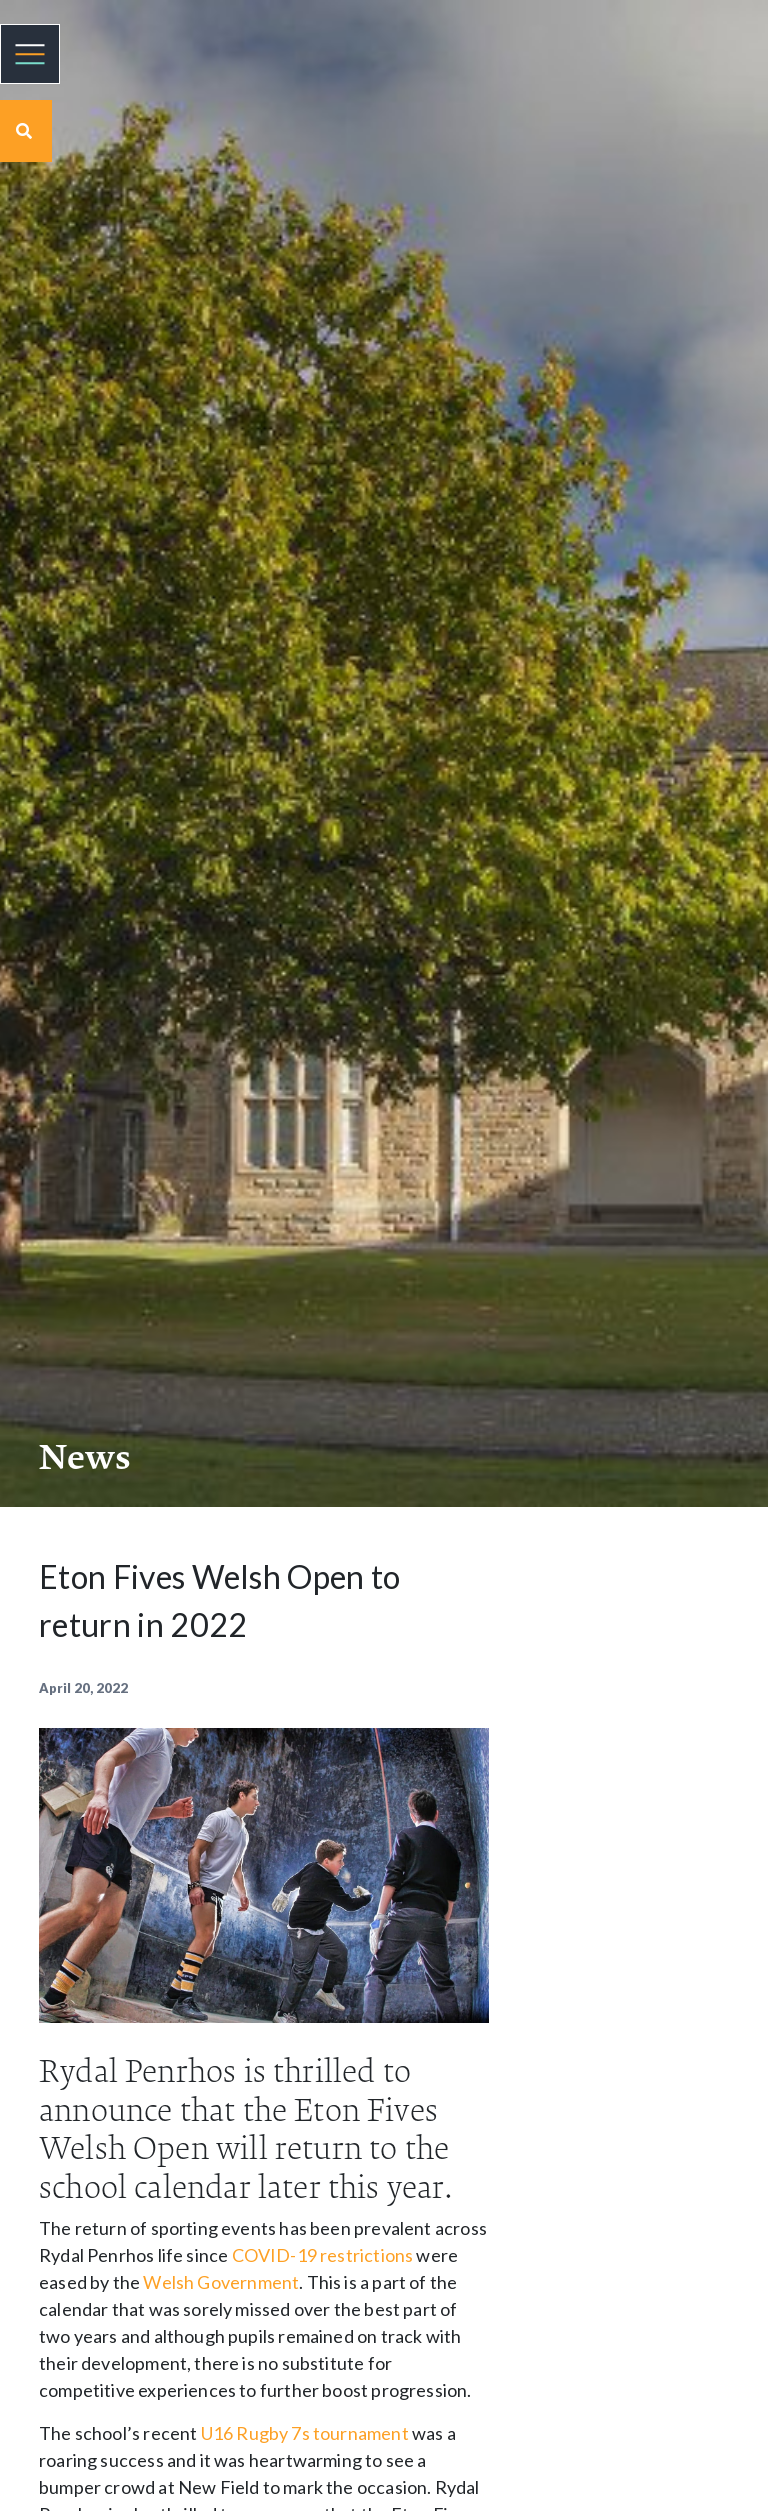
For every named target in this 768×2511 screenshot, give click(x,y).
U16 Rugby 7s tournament (305, 2433)
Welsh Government (221, 2282)
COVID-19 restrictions (323, 2255)
